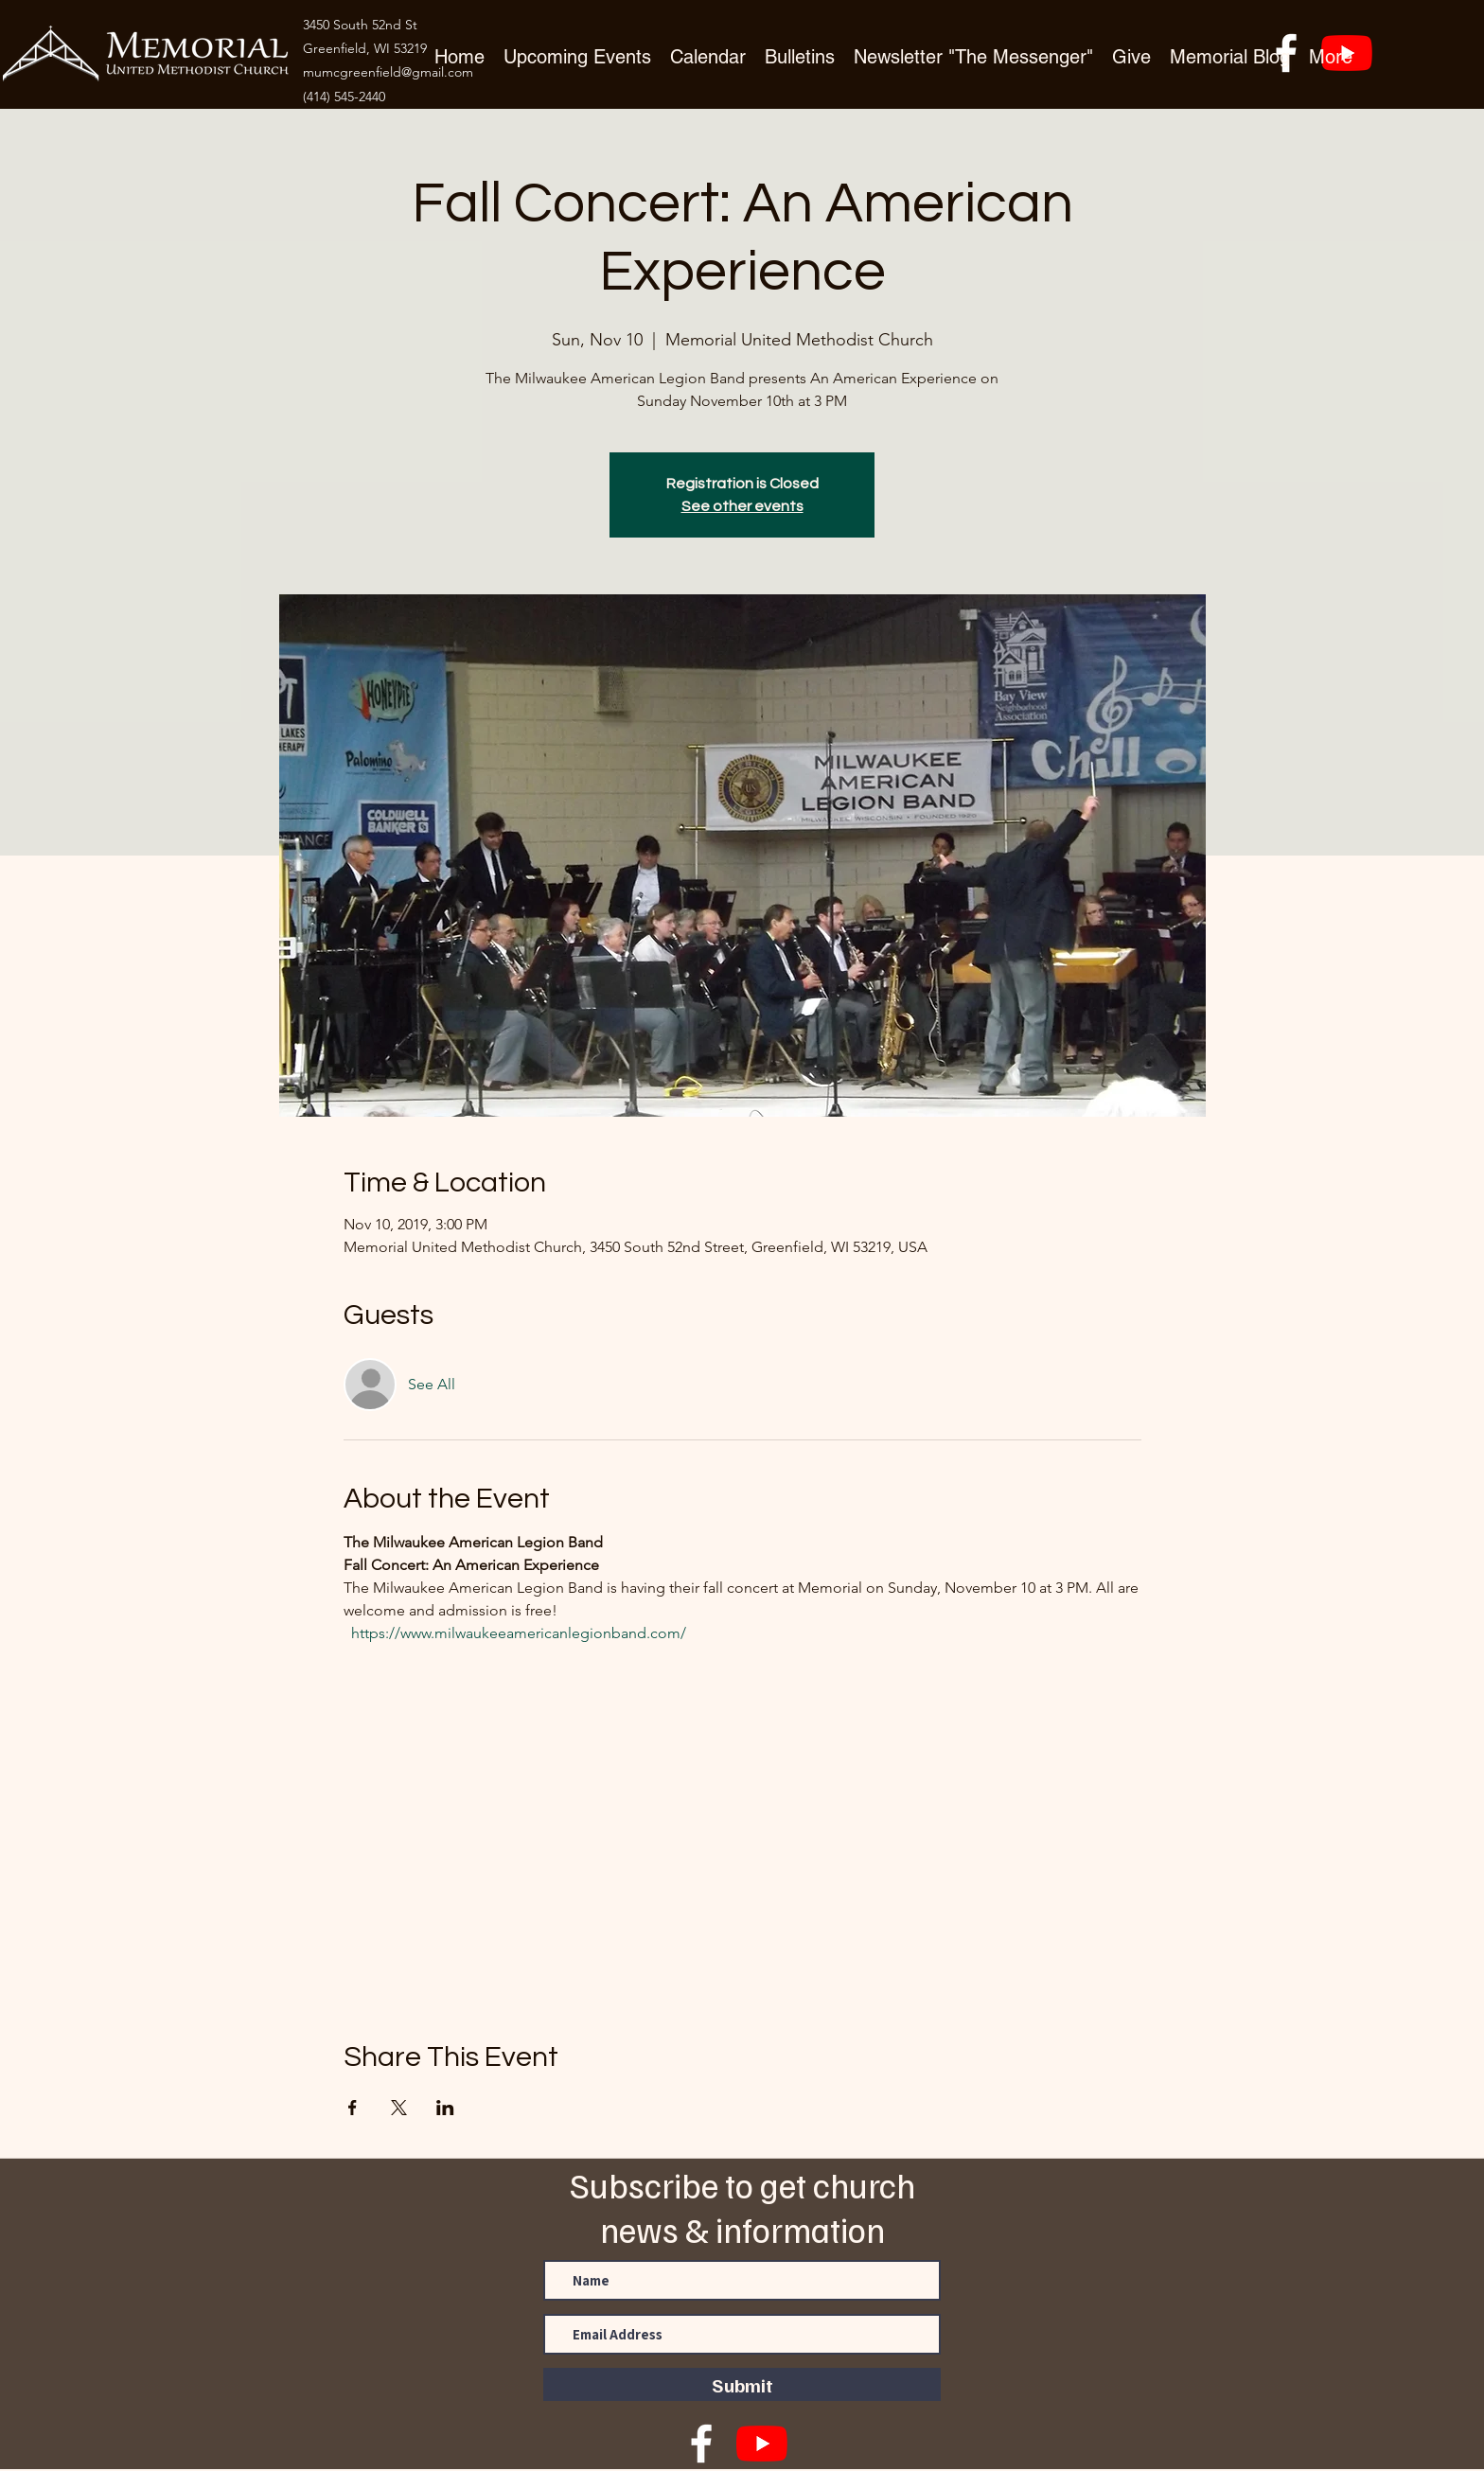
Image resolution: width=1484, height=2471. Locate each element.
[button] (1131, 55)
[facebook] (701, 2443)
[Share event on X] (399, 2107)
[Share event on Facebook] (353, 2107)
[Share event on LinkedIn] (445, 2107)
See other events (742, 506)
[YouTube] (761, 2443)
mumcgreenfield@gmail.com (388, 71)
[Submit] (742, 2384)
